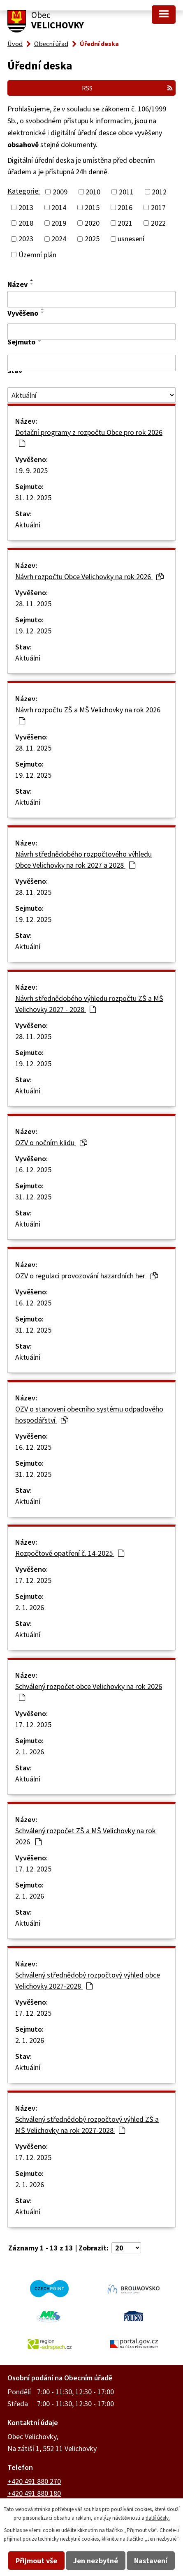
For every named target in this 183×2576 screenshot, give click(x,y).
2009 (60, 191)
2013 (26, 207)
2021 (125, 223)
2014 (58, 207)
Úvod (15, 43)
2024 (58, 239)
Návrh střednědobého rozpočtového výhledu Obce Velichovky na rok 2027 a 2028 (83, 859)
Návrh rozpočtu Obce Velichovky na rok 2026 (89, 576)
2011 (126, 191)
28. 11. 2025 (33, 603)
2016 (125, 207)
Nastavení (150, 2560)
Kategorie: (23, 191)
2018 (26, 223)
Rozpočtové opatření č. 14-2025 (69, 1553)
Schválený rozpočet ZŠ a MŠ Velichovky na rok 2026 (85, 1836)
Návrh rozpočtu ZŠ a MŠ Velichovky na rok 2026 (87, 715)
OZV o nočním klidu (51, 1142)
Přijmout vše (36, 2560)
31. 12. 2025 (33, 497)
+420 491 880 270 (34, 2481)
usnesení (131, 239)
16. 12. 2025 (33, 1169)
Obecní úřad (51, 43)
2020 (92, 223)
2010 (93, 191)
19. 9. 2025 (31, 470)
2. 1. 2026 (29, 1607)
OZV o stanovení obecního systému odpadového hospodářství (89, 1414)
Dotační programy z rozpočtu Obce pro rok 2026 (88, 437)
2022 (158, 223)
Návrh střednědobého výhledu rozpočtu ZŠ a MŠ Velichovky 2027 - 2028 (89, 1003)
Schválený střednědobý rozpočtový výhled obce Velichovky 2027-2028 (87, 1980)
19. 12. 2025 (33, 630)
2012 (159, 191)
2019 (58, 223)
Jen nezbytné (95, 2560)
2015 (92, 207)
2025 (92, 239)
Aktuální (27, 524)
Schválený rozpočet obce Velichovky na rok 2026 (88, 1691)
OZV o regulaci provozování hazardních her (86, 1275)
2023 (26, 239)
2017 (158, 207)
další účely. (158, 2517)
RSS (127, 88)
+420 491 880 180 (34, 2493)
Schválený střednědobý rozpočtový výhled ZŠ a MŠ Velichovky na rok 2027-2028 (87, 2124)
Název (17, 284)
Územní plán (37, 254)
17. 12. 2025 (33, 1580)
